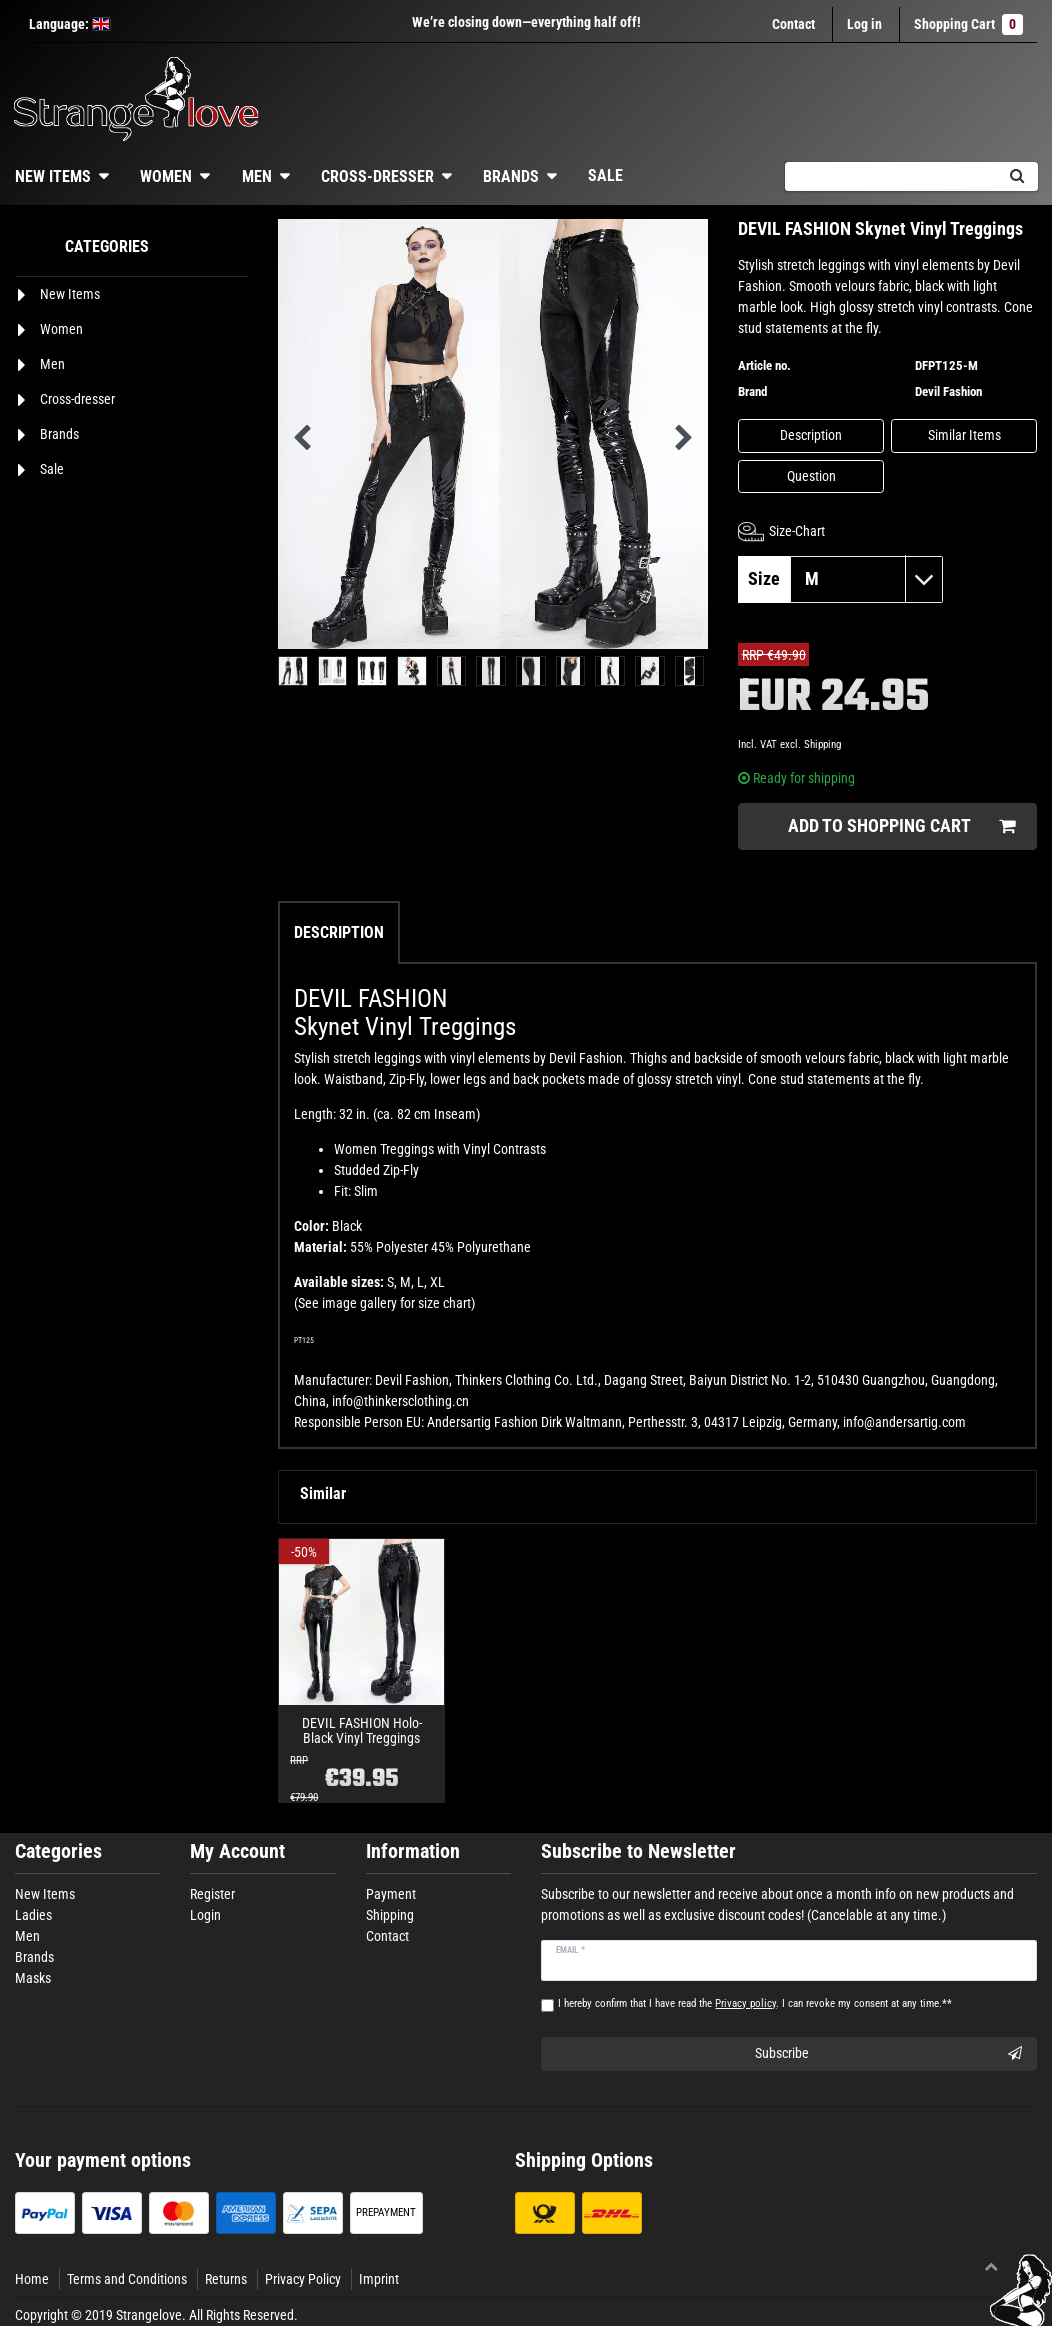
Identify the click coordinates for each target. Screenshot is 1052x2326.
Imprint (379, 2279)
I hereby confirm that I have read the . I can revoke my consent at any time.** (755, 2003)
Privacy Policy (303, 2279)
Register (212, 1894)
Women (166, 176)
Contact (793, 24)
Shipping (822, 744)
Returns (226, 2279)
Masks (33, 1978)
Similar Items (964, 435)
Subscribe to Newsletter (638, 1851)
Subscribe (888, 2054)
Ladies (33, 1915)
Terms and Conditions (127, 2279)
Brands (511, 176)
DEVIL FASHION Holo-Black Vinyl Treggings (362, 1731)
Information (413, 1851)
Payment (391, 1894)
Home (32, 2279)
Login (205, 1915)
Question (811, 476)
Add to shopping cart (901, 826)
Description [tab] (339, 932)
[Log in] (864, 24)
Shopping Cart (968, 24)
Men (257, 176)
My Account (237, 1851)
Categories (58, 1851)
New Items (45, 1894)
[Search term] (890, 176)
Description (811, 435)
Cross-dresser (377, 176)
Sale (605, 175)
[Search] (1016, 176)
